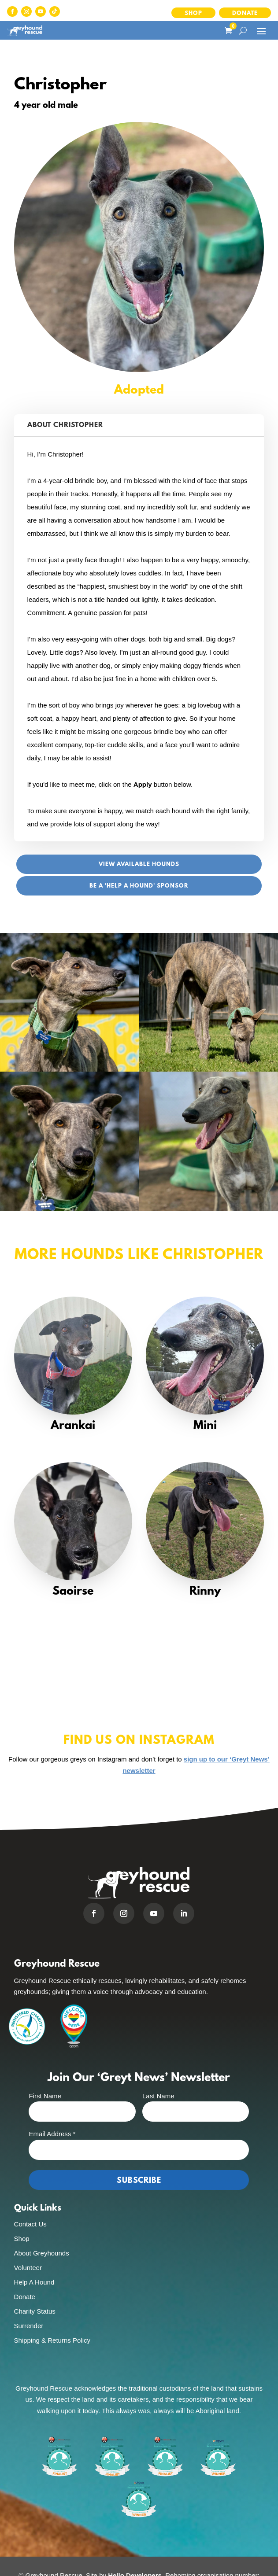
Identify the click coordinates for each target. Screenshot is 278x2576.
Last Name (158, 2096)
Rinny (205, 1591)
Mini (205, 1426)
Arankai (73, 1426)
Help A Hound (34, 2282)
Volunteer (28, 2267)
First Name (45, 2096)
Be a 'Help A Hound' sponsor (139, 886)
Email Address (52, 2133)
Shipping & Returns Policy (52, 2340)
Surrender (29, 2325)
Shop (193, 13)
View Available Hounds (139, 864)
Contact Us (30, 2224)
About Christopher (65, 425)
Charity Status (35, 2311)
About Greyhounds (41, 2253)
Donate (245, 13)
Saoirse (72, 1591)
